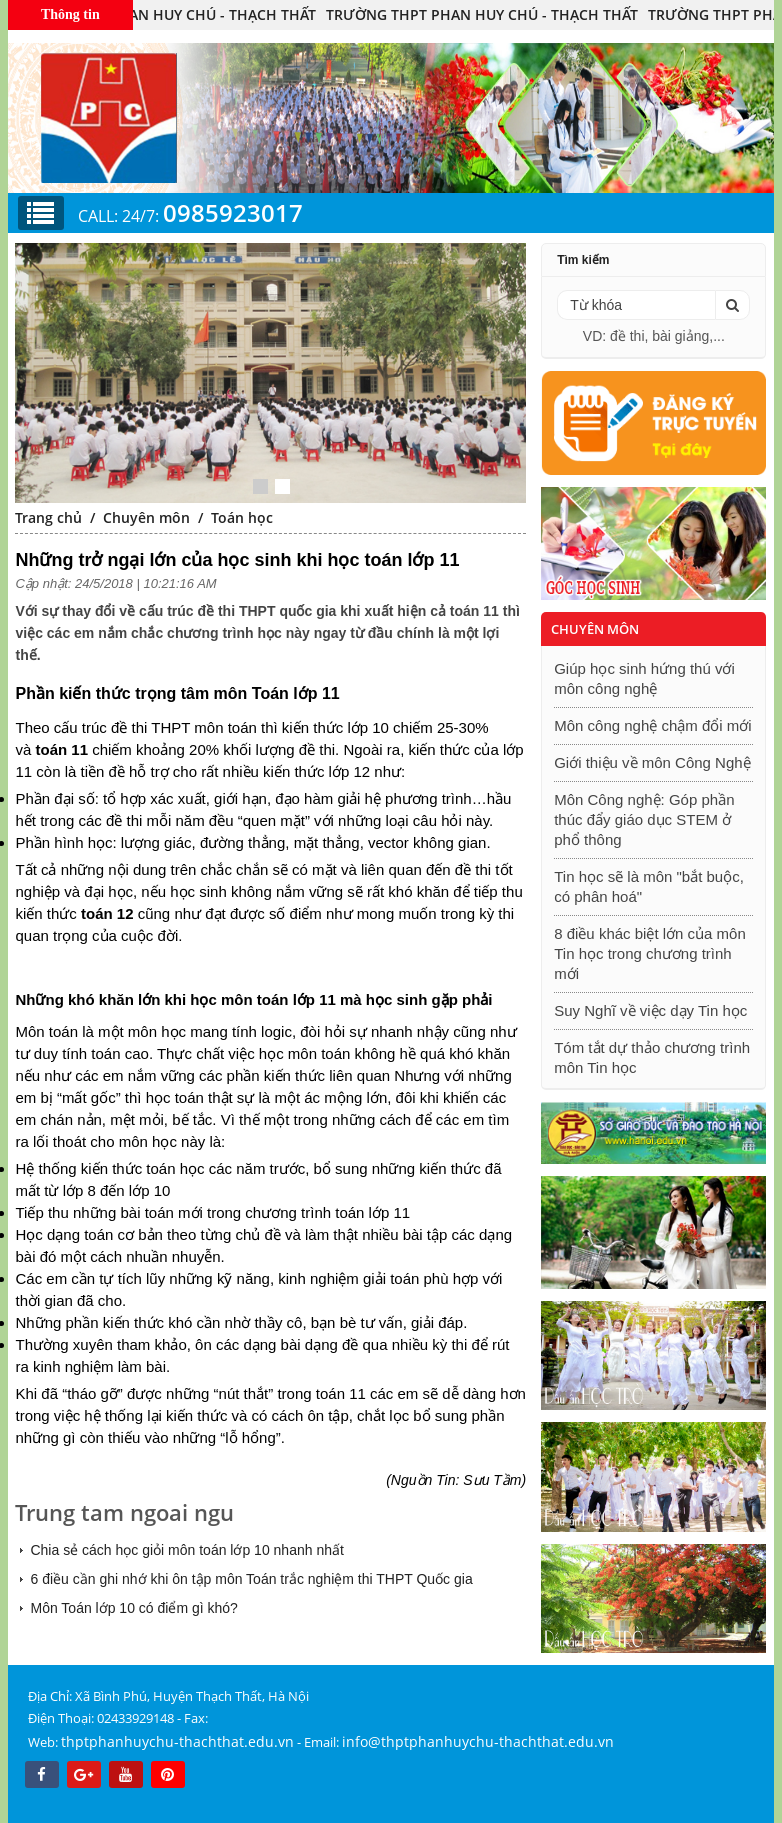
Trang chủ (48, 517)
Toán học (242, 517)
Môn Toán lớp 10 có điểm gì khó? (133, 1608)
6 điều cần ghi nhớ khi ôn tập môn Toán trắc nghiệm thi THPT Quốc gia (251, 1579)
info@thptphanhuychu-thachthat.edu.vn (478, 1741)
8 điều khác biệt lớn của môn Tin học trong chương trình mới (650, 953)
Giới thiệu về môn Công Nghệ (652, 762)
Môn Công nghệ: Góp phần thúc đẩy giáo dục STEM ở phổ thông (644, 819)
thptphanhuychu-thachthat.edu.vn (177, 1741)
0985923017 (233, 212)
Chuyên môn (146, 517)
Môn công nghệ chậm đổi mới (652, 725)
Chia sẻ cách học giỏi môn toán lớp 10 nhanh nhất (186, 1550)
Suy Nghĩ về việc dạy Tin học (650, 1010)
